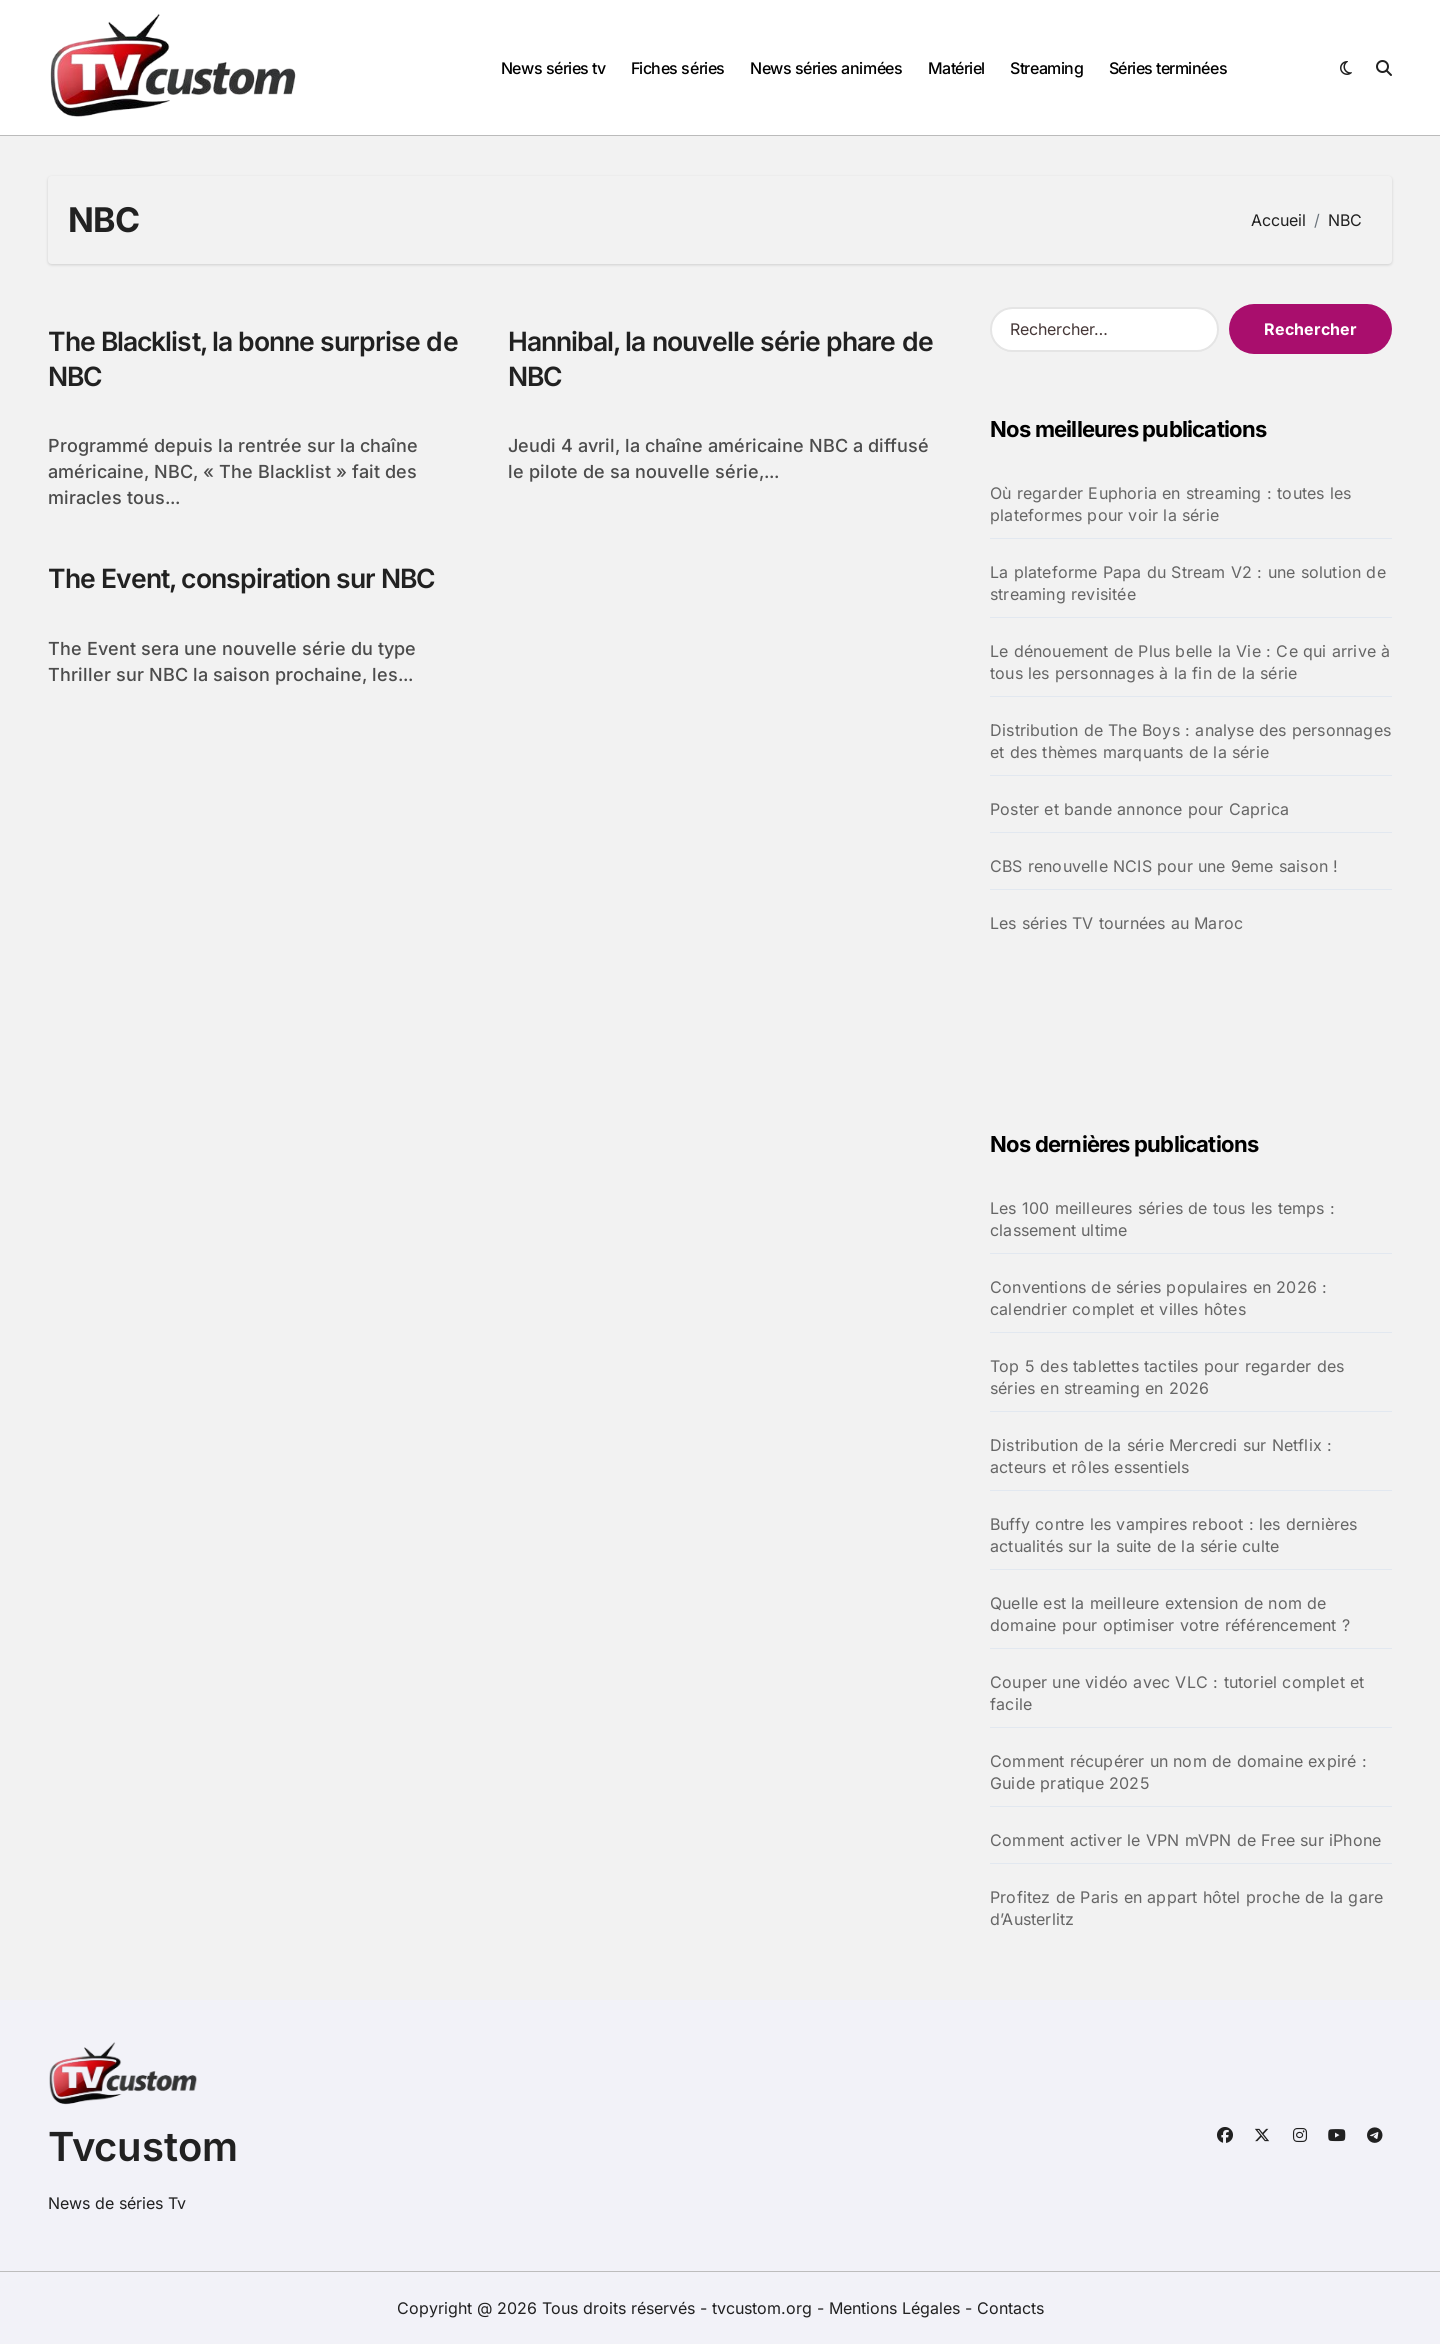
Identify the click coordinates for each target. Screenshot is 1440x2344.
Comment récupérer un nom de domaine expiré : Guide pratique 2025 (1178, 1772)
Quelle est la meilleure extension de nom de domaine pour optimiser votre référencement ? (1170, 1614)
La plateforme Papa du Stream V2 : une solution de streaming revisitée (1188, 583)
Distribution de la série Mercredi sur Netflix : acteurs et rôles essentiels (1161, 1456)
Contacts (1010, 2308)
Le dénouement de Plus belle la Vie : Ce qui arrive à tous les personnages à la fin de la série (1190, 662)
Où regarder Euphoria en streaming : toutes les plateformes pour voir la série (1170, 504)
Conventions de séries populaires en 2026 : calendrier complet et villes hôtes (1158, 1298)
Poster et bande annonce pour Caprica (1139, 809)
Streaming (1046, 68)
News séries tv (553, 68)
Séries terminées (1168, 68)
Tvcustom (143, 2146)
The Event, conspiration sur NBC (247, 579)
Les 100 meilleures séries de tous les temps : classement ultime (1162, 1219)
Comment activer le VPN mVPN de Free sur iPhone (1185, 1840)
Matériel (956, 68)
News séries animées (826, 68)
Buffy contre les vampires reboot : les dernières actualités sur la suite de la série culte (1174, 1535)
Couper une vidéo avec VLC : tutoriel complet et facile (1177, 1693)
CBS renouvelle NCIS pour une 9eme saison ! (1164, 866)
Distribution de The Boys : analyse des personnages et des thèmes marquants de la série (1190, 741)
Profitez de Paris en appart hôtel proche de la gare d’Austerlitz (1186, 1908)
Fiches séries (678, 68)
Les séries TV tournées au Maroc (1116, 923)
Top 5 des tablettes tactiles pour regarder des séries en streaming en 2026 (1167, 1377)
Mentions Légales (897, 2308)
